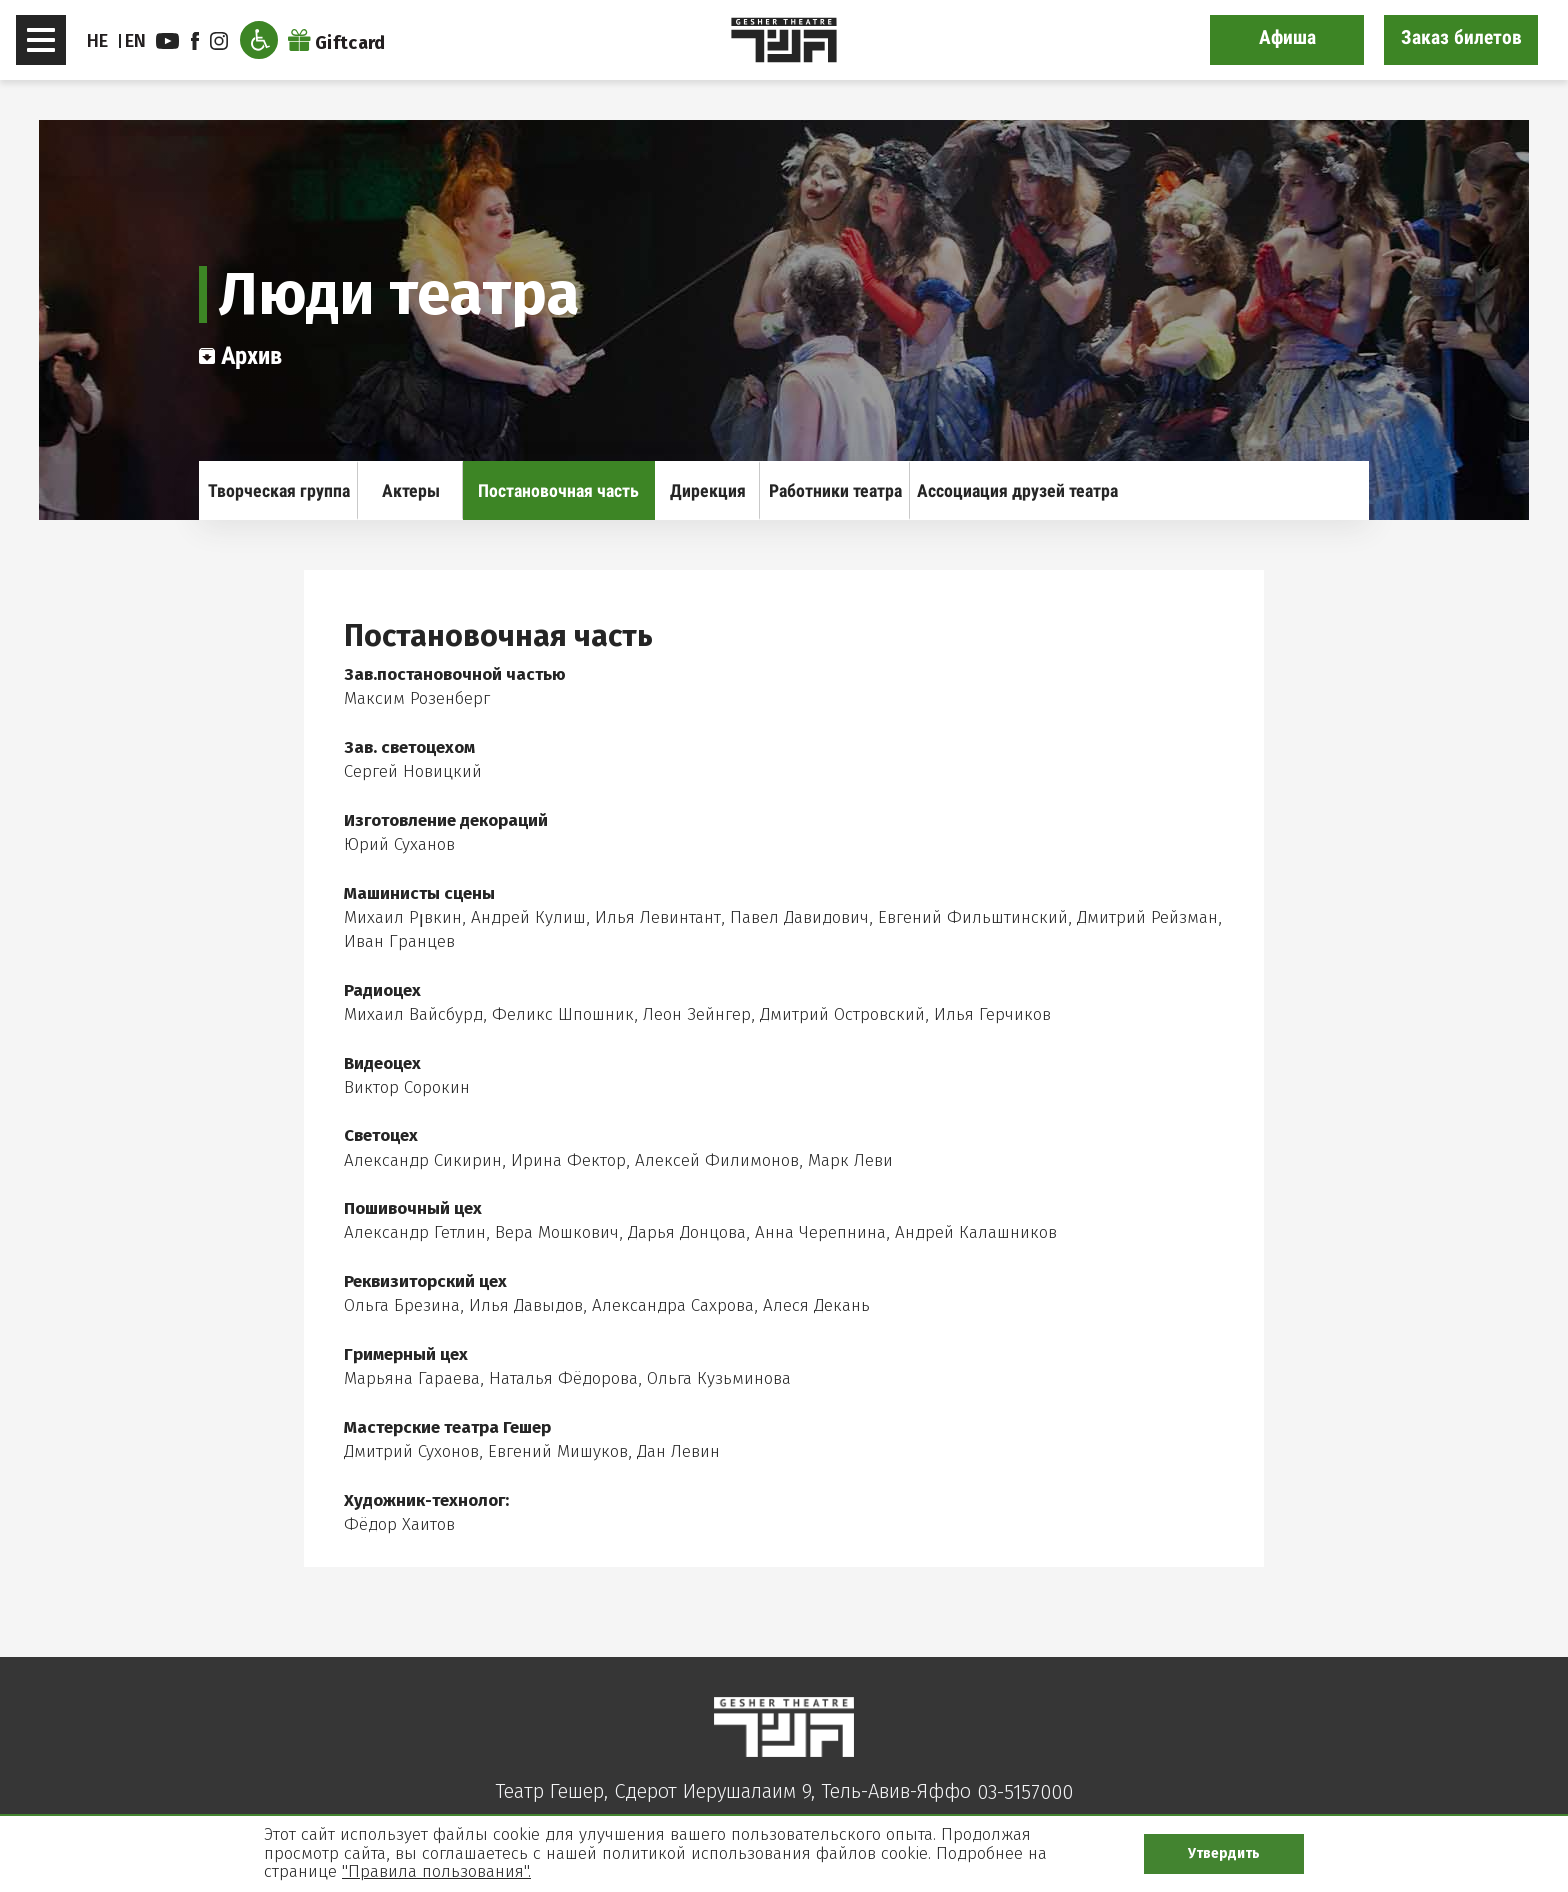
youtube (167, 41)
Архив (240, 355)
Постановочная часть (558, 490)
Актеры (411, 490)
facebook (195, 41)
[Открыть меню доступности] (259, 40)
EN (136, 41)
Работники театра (835, 490)
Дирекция (708, 490)
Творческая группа (279, 490)
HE (98, 41)
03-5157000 (1025, 1792)
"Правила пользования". (436, 1871)
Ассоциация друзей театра (1017, 490)
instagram (219, 41)
